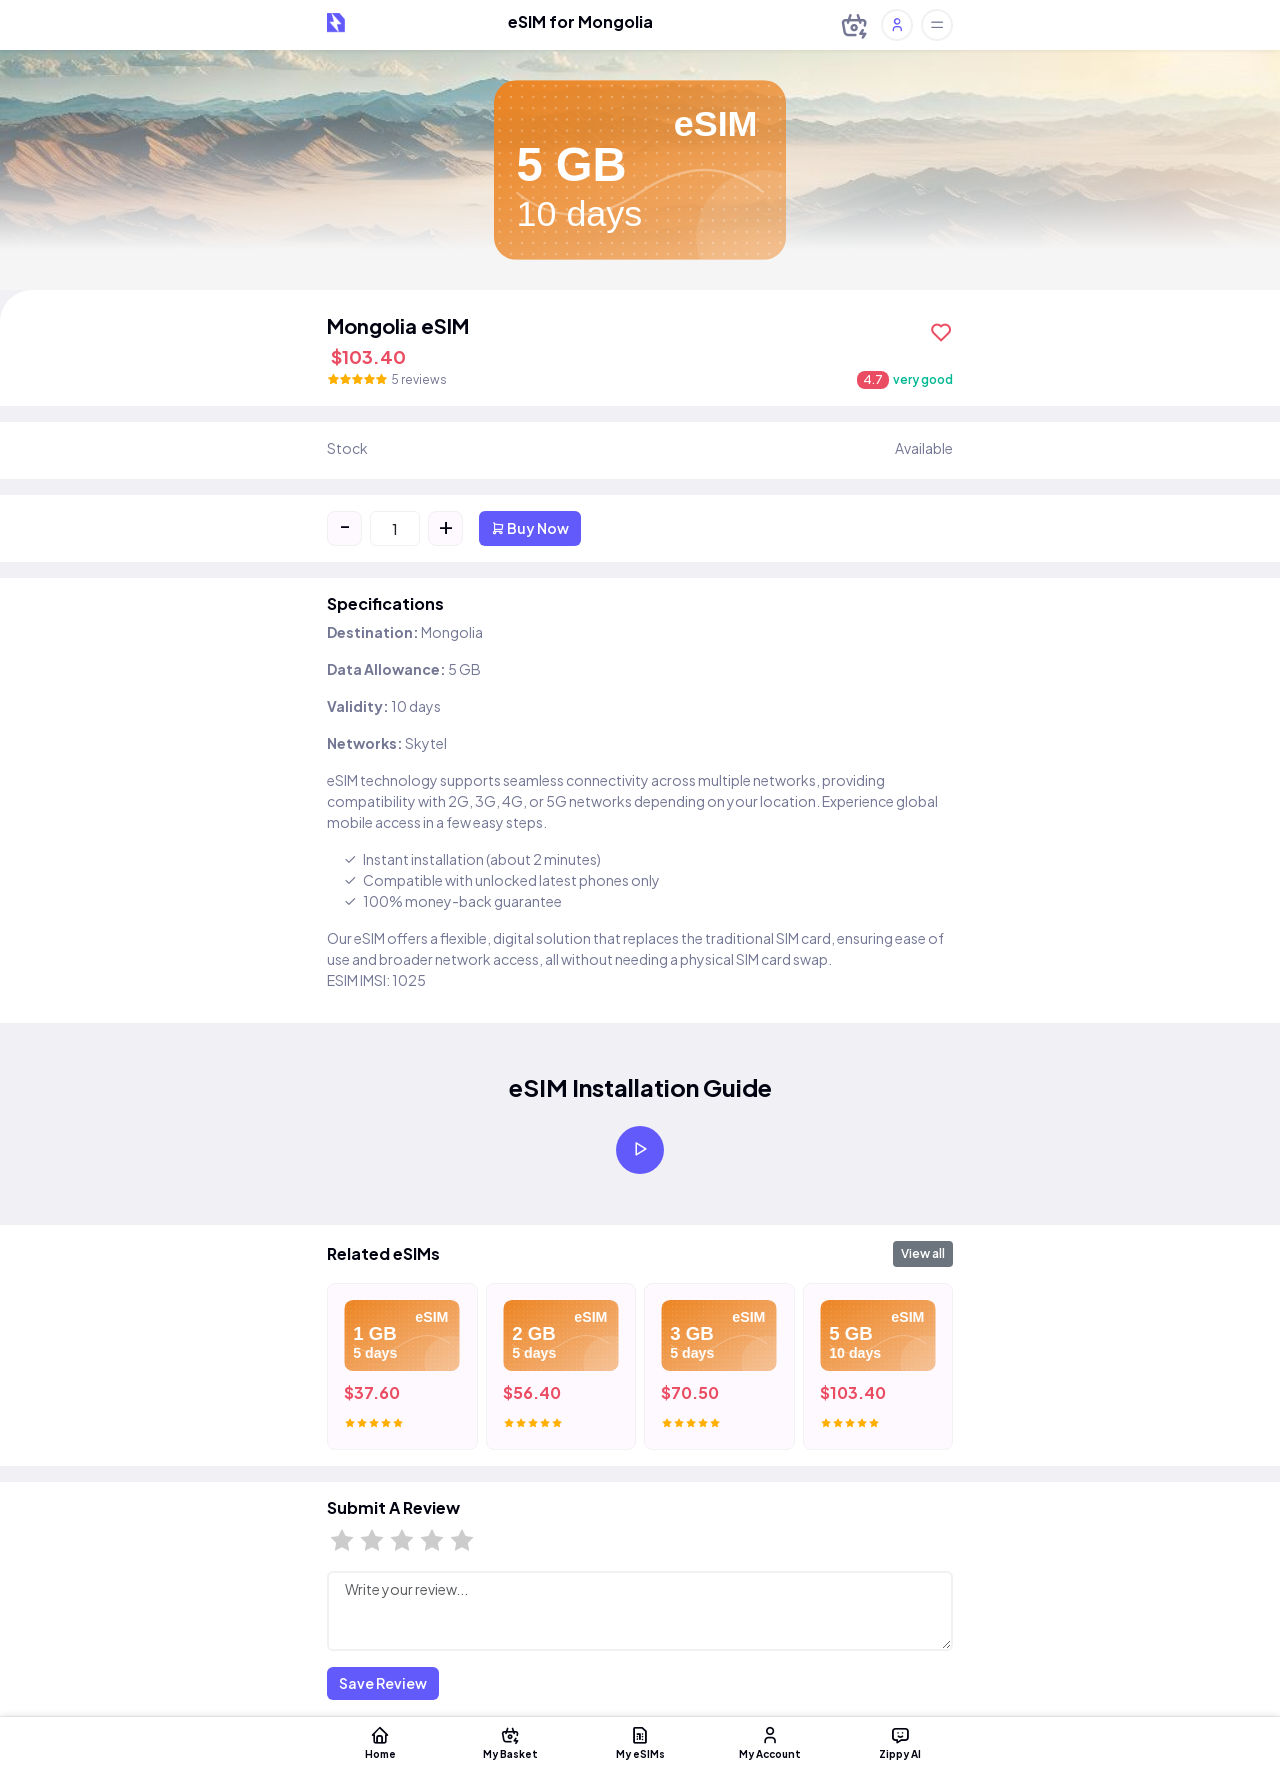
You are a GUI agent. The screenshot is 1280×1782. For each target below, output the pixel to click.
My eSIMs (640, 1742)
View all (923, 1253)
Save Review (383, 1683)
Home (380, 1742)
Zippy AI (900, 1742)
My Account (770, 1742)
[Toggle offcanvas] (937, 25)
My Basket (510, 1742)
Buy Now (530, 528)
